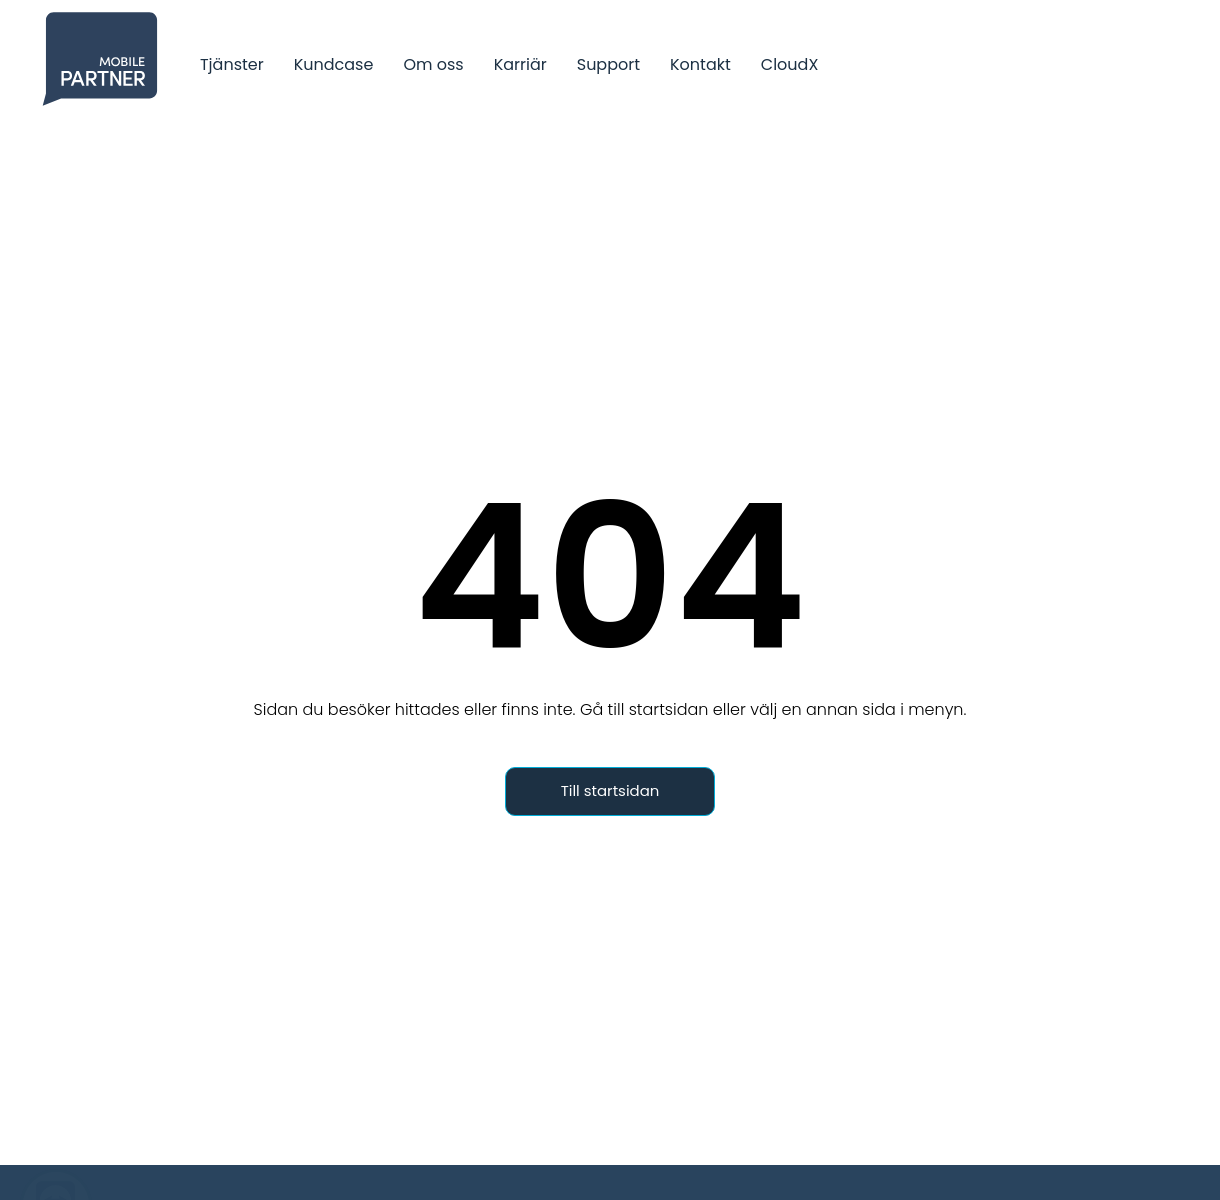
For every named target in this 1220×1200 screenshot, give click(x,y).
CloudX (790, 64)
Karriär (520, 64)
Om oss (433, 64)
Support (608, 64)
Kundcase (334, 64)
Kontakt (700, 64)
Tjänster (232, 64)
